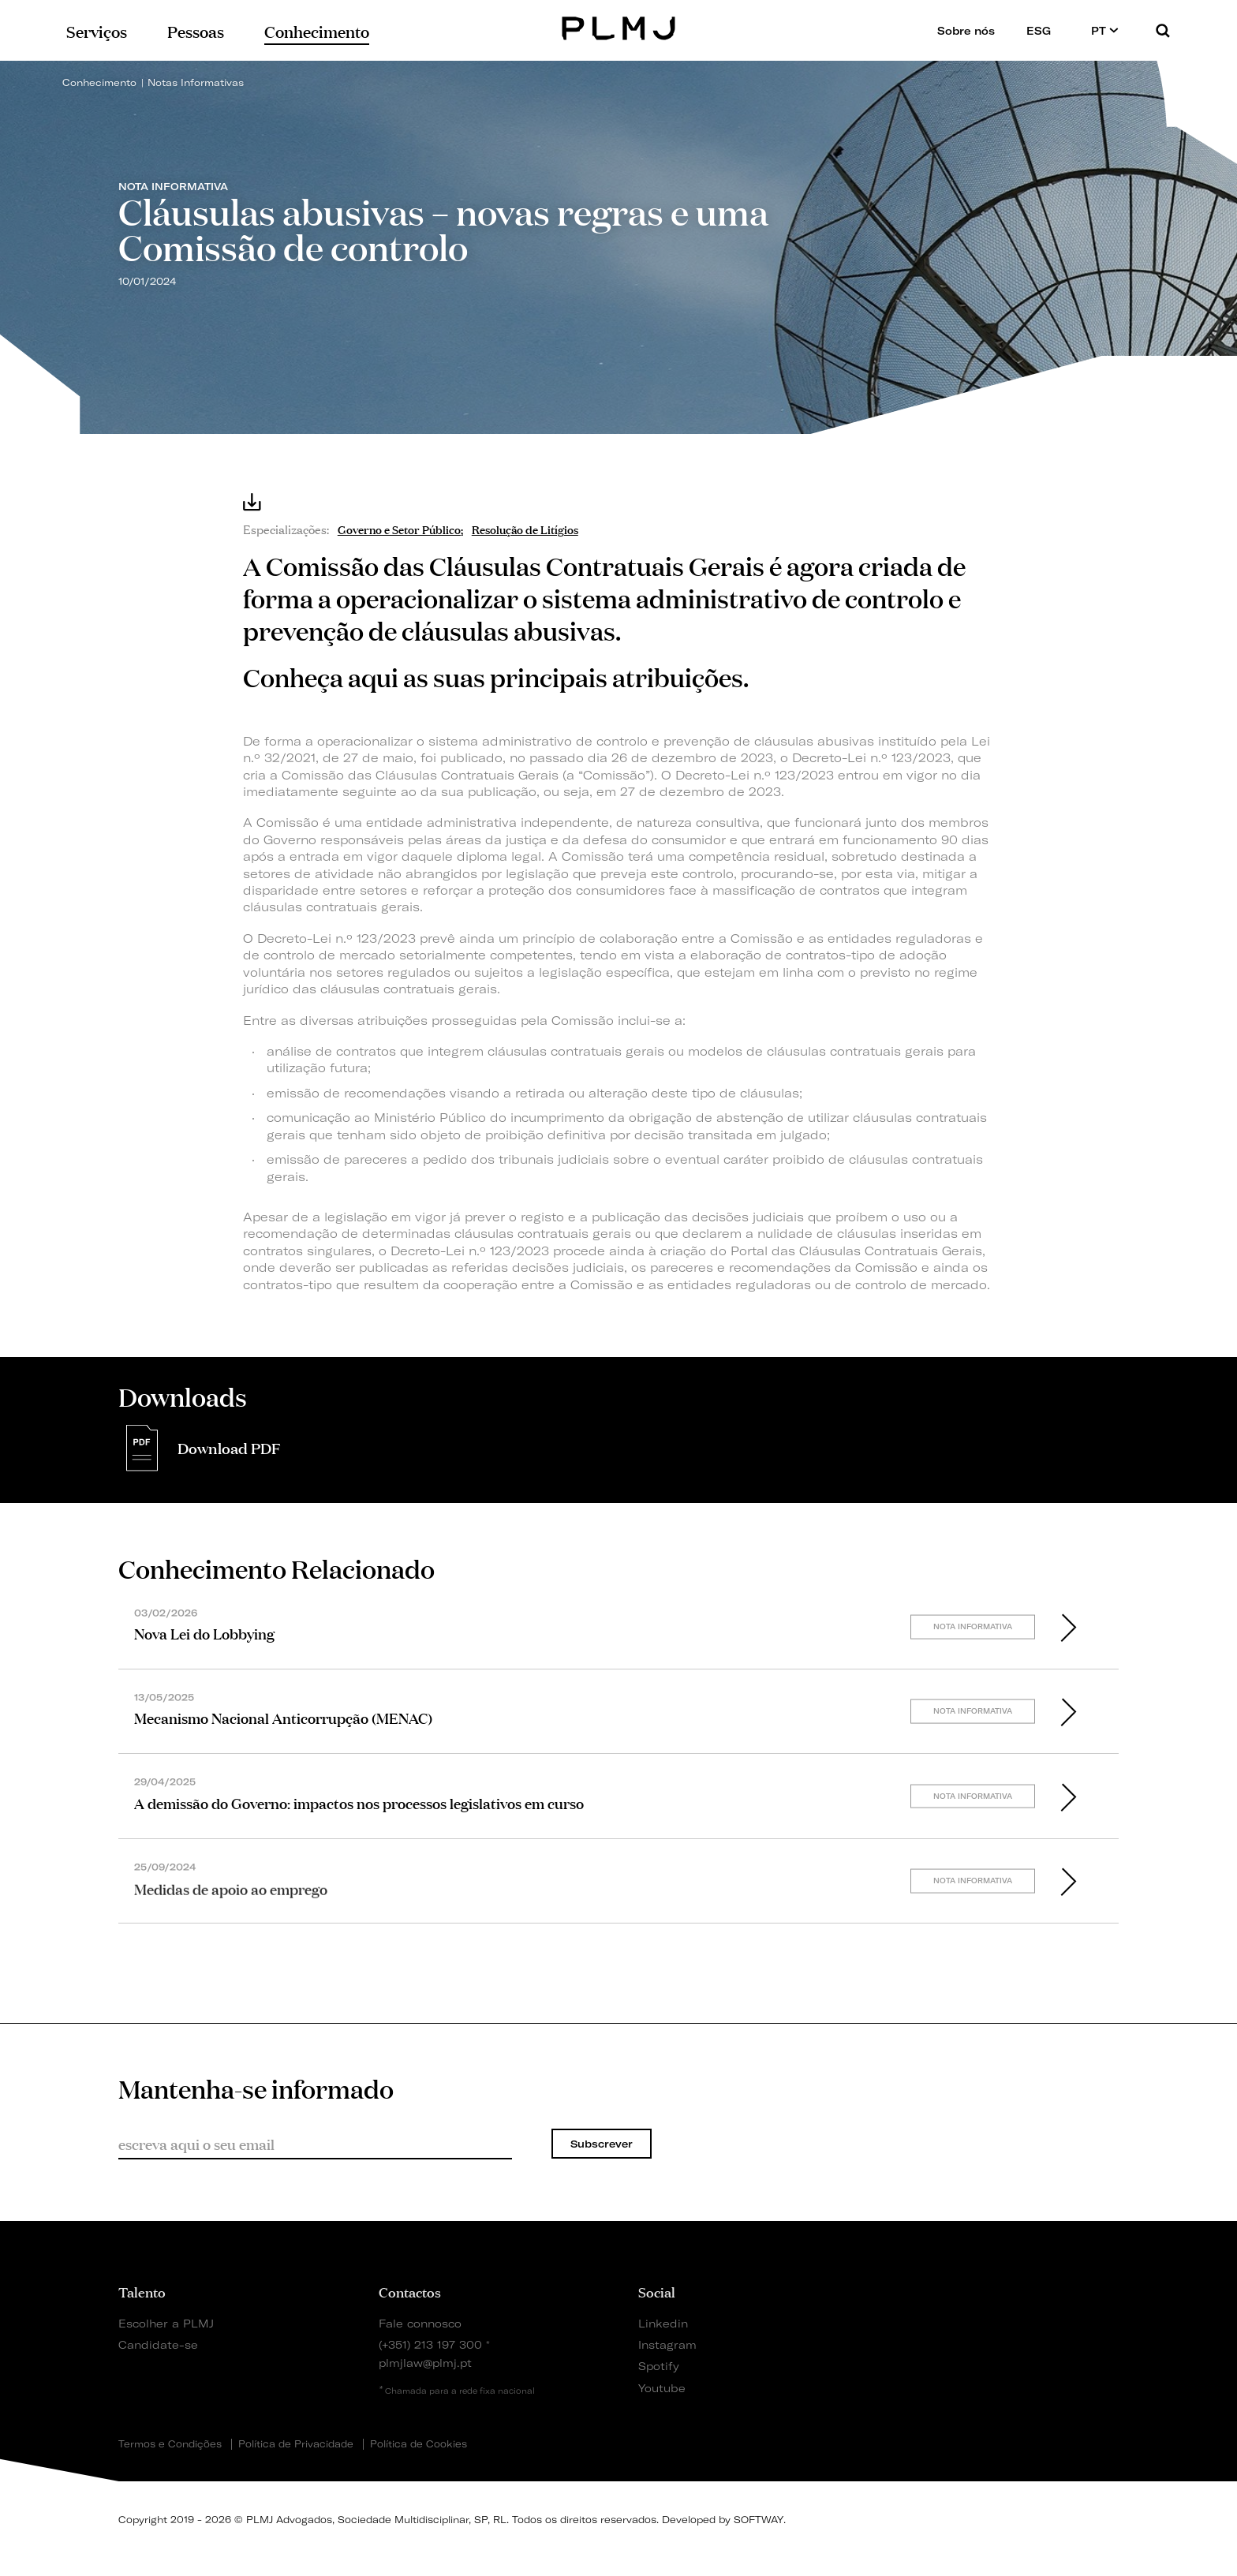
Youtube (662, 2388)
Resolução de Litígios (525, 528)
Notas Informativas (196, 82)
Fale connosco (420, 2323)
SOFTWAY (758, 2520)
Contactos (410, 2291)
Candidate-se (158, 2344)
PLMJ (619, 26)
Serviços (96, 30)
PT (1105, 30)
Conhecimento (99, 82)
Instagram (667, 2344)
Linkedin (663, 2323)
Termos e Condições (170, 2444)
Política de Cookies (418, 2444)
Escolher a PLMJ (166, 2323)
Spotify (658, 2365)
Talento (142, 2291)
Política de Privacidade (295, 2444)
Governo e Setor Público (399, 528)
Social (656, 2291)
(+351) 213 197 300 (430, 2344)
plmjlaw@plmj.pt (425, 2362)
